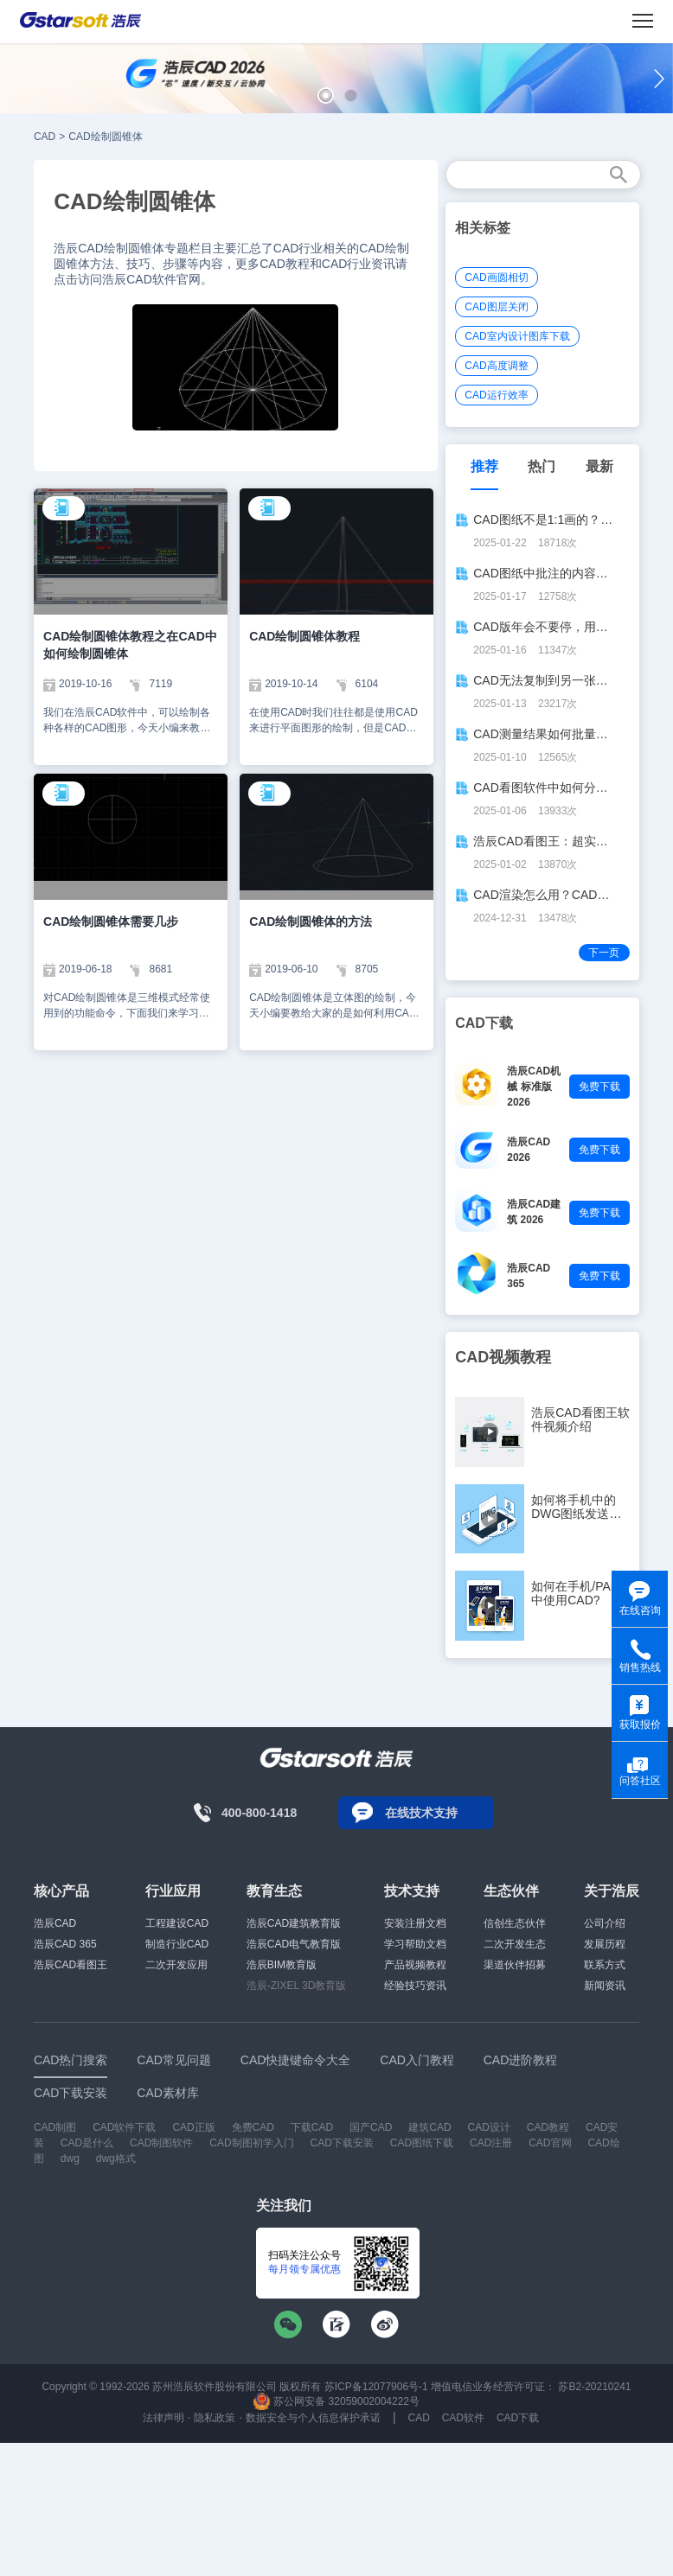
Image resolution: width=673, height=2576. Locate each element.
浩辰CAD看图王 (70, 1965)
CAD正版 (193, 2127)
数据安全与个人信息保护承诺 (313, 2418)
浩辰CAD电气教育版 (294, 1944)
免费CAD (253, 2127)
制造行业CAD (176, 1944)
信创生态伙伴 (515, 1923)
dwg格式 (116, 2158)
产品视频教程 (415, 1965)
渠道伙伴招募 (515, 1965)
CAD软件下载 (124, 2127)
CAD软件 (463, 2418)
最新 (599, 466)
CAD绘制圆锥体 (105, 137)
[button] (325, 95)
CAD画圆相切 (496, 277)
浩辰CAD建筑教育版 (294, 1923)
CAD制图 (55, 2127)
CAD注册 (491, 2143)
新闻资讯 (604, 1986)
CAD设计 (489, 2127)
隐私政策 (214, 2418)
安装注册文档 (415, 1923)
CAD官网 (550, 2143)
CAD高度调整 (496, 366)
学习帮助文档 (415, 1944)
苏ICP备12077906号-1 (376, 2387)
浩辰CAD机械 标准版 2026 (534, 1086)
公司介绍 (604, 1923)
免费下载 (599, 1087)
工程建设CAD (176, 1923)
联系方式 (604, 1965)
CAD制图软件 (161, 2143)
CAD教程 (548, 2127)
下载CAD (312, 2127)
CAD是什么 (87, 2143)
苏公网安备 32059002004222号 (336, 2401)
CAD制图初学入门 (251, 2143)
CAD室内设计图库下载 (517, 336)
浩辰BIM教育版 (282, 1965)
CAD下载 (518, 2418)
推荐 (484, 466)
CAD (44, 137)
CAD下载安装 (342, 2143)
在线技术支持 (421, 1813)
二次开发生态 (515, 1944)
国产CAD (370, 2127)
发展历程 (604, 1944)
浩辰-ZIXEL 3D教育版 (297, 1986)
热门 (541, 466)
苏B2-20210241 (594, 2387)
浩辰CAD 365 (65, 1944)
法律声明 (163, 2418)
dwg (70, 2158)
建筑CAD (429, 2127)
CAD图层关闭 (496, 307)
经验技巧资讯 (415, 1986)
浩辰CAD (55, 1923)
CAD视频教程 (503, 1357)
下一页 (603, 953)
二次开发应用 (176, 1965)
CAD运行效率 (496, 395)
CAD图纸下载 (421, 2143)
